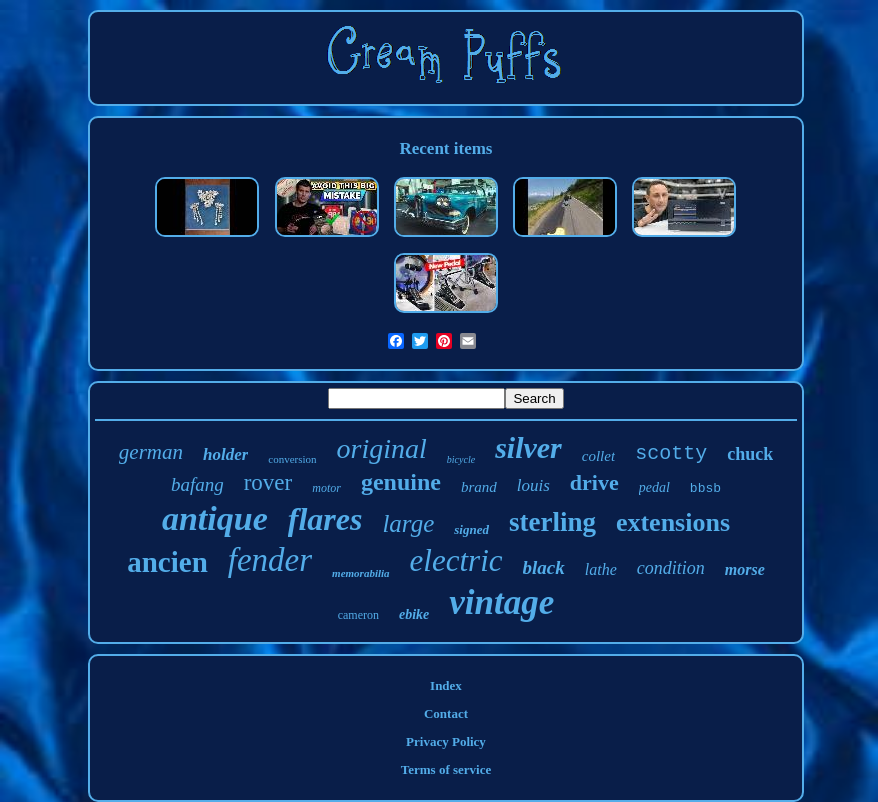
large (408, 523)
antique (215, 518)
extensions (673, 522)
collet (598, 456)
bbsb (705, 488)
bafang (197, 484)
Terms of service (446, 769)
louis (533, 485)
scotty (671, 453)
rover (268, 482)
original (382, 448)
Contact (446, 713)
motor (326, 488)
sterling (552, 522)
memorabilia (360, 573)
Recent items (445, 148)
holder (225, 454)
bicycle (461, 459)
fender (270, 560)
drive (594, 482)
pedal (654, 487)
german (151, 452)
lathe (601, 569)
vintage (501, 602)
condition (671, 568)
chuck (750, 454)
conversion (292, 459)
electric (456, 560)
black (544, 567)
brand (479, 487)
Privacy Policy (446, 741)
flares (325, 519)
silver (528, 447)
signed (471, 529)
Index (446, 685)
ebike (414, 614)
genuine (401, 482)
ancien (167, 562)
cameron (358, 615)
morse (745, 569)
